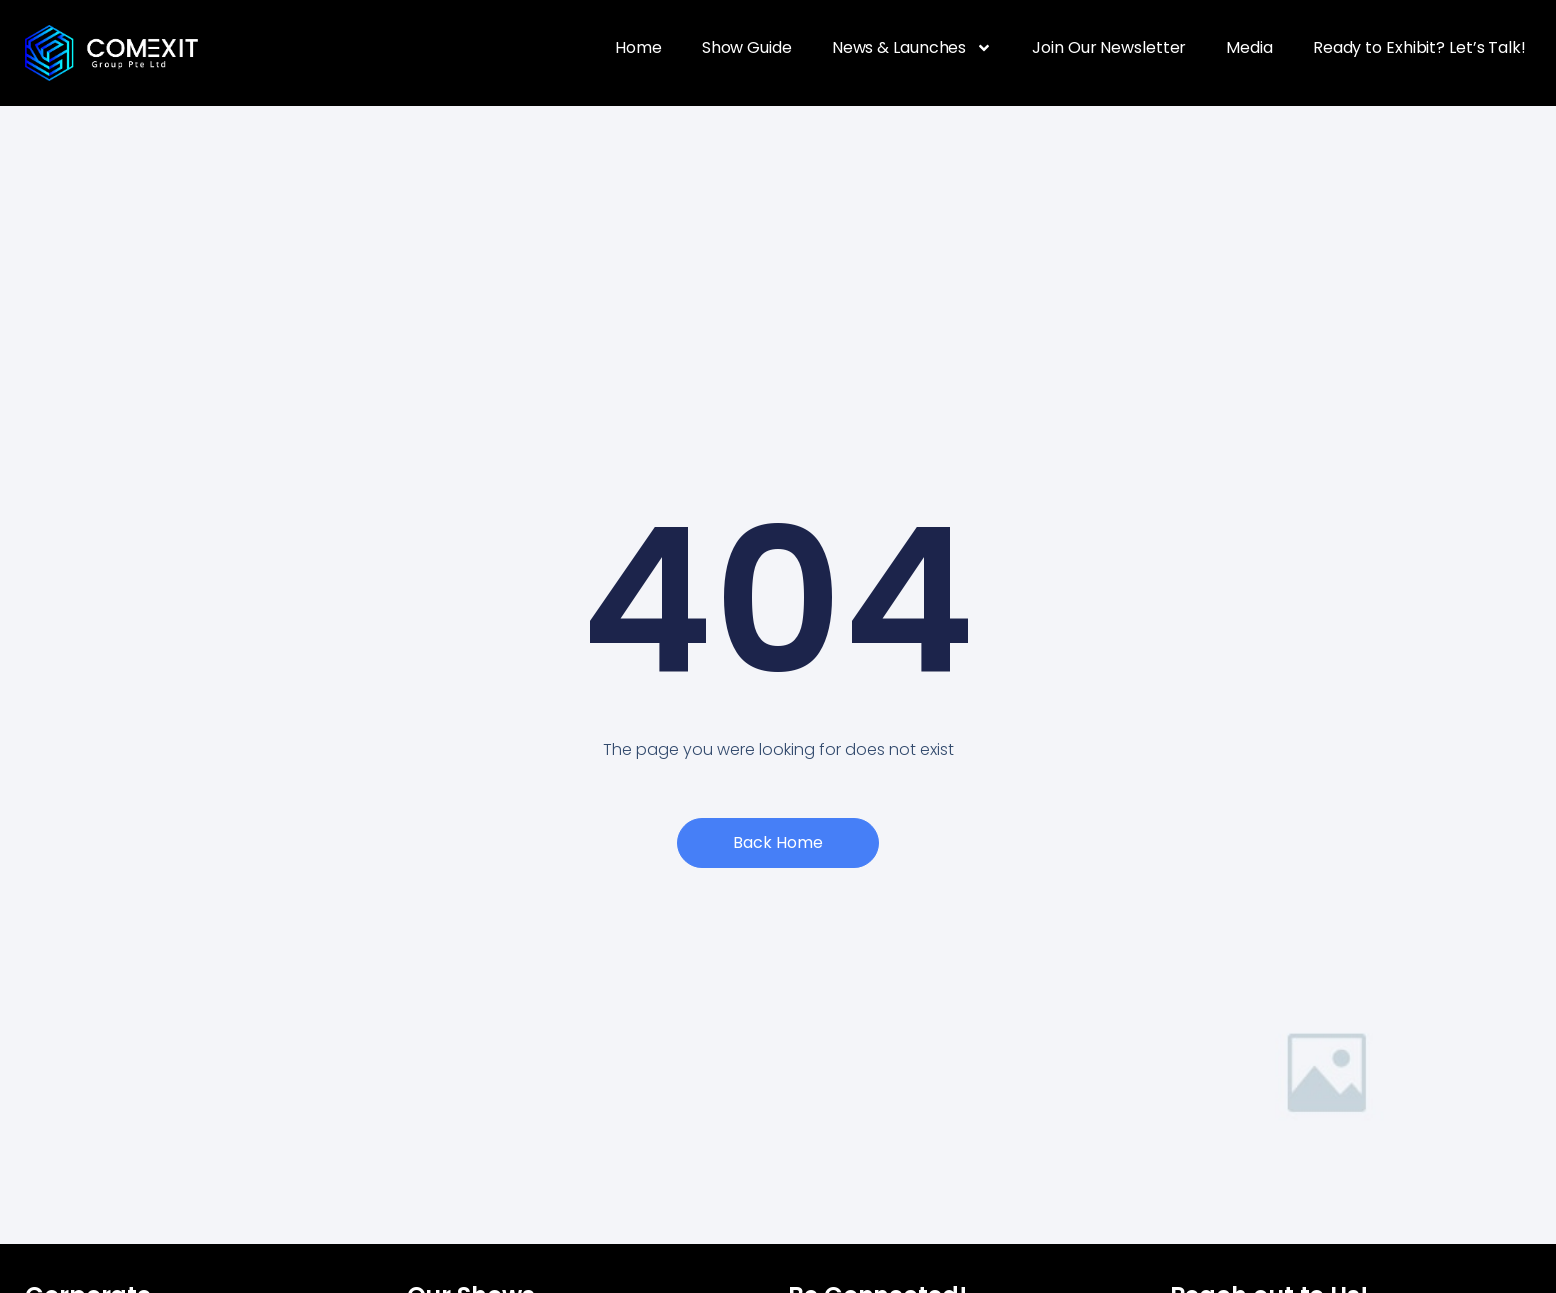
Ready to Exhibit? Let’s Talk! (1419, 47)
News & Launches (912, 48)
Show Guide (747, 47)
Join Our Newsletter (1109, 47)
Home (638, 47)
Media (1249, 47)
